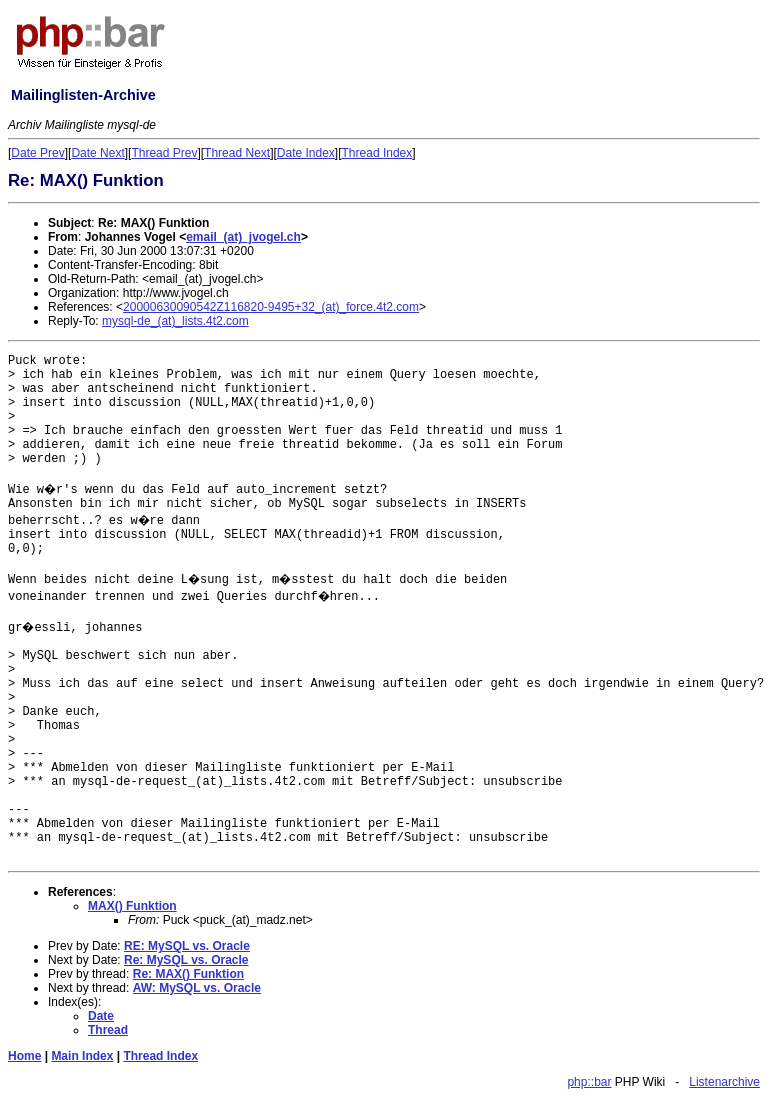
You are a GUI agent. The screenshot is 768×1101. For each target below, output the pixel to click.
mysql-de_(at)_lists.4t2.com (175, 321)
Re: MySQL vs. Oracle (186, 960)
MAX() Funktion (132, 906)
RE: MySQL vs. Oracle (187, 946)
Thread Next (237, 153)
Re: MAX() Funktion (188, 974)
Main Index (82, 1056)
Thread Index (377, 153)
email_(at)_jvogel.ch (243, 237)
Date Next (97, 153)
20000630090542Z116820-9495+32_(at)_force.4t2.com (271, 307)
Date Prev (37, 153)
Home (24, 1056)
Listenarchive (724, 1082)
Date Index (306, 153)
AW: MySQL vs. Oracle (197, 988)
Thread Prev (164, 153)
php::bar (589, 1082)
